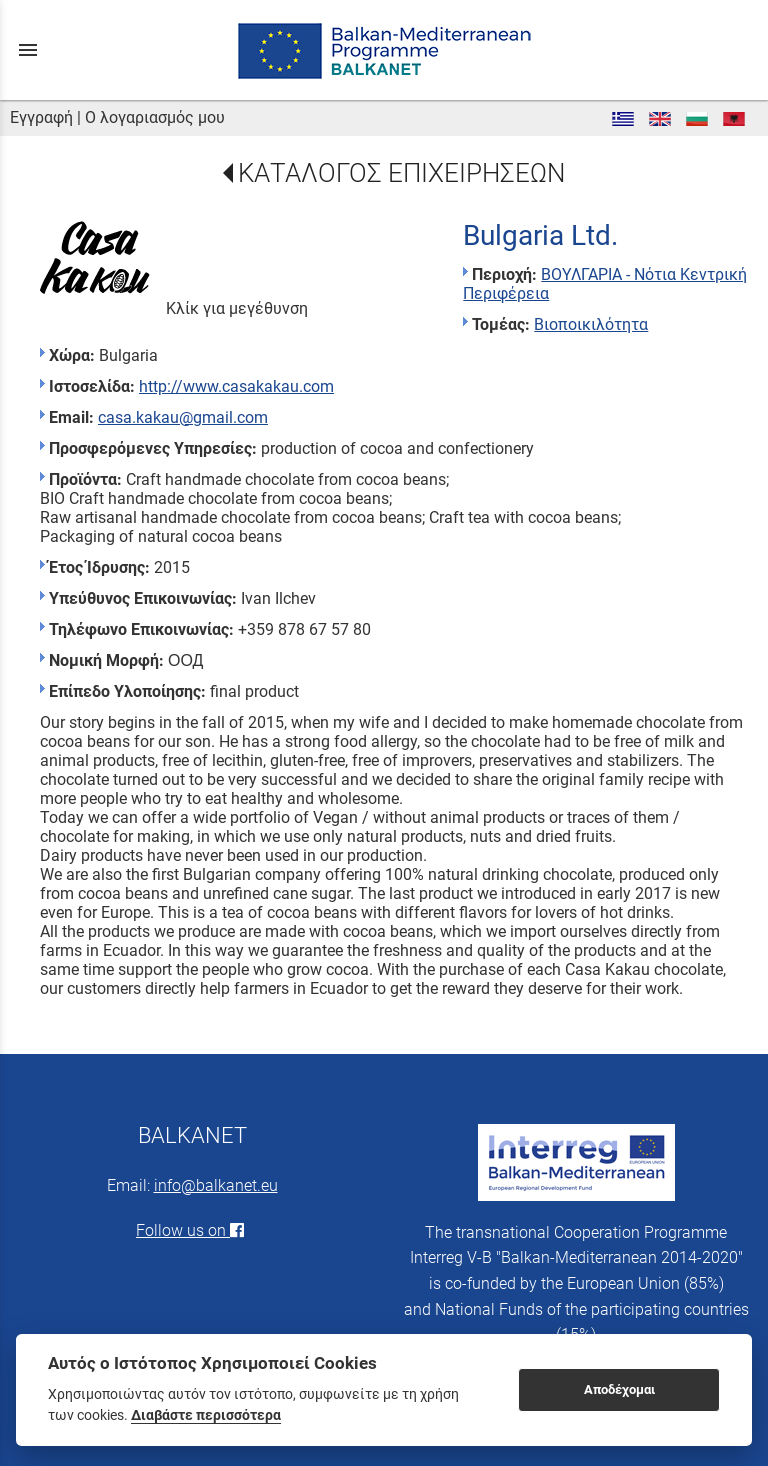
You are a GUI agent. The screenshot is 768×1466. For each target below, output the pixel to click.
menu (28, 50)
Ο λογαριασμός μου (155, 117)
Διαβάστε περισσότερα (206, 1415)
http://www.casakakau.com (236, 386)
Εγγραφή (41, 117)
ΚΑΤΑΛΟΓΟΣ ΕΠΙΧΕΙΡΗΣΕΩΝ (401, 173)
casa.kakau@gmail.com (183, 417)
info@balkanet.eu (216, 1185)
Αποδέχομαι (619, 1389)
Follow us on (192, 1230)
